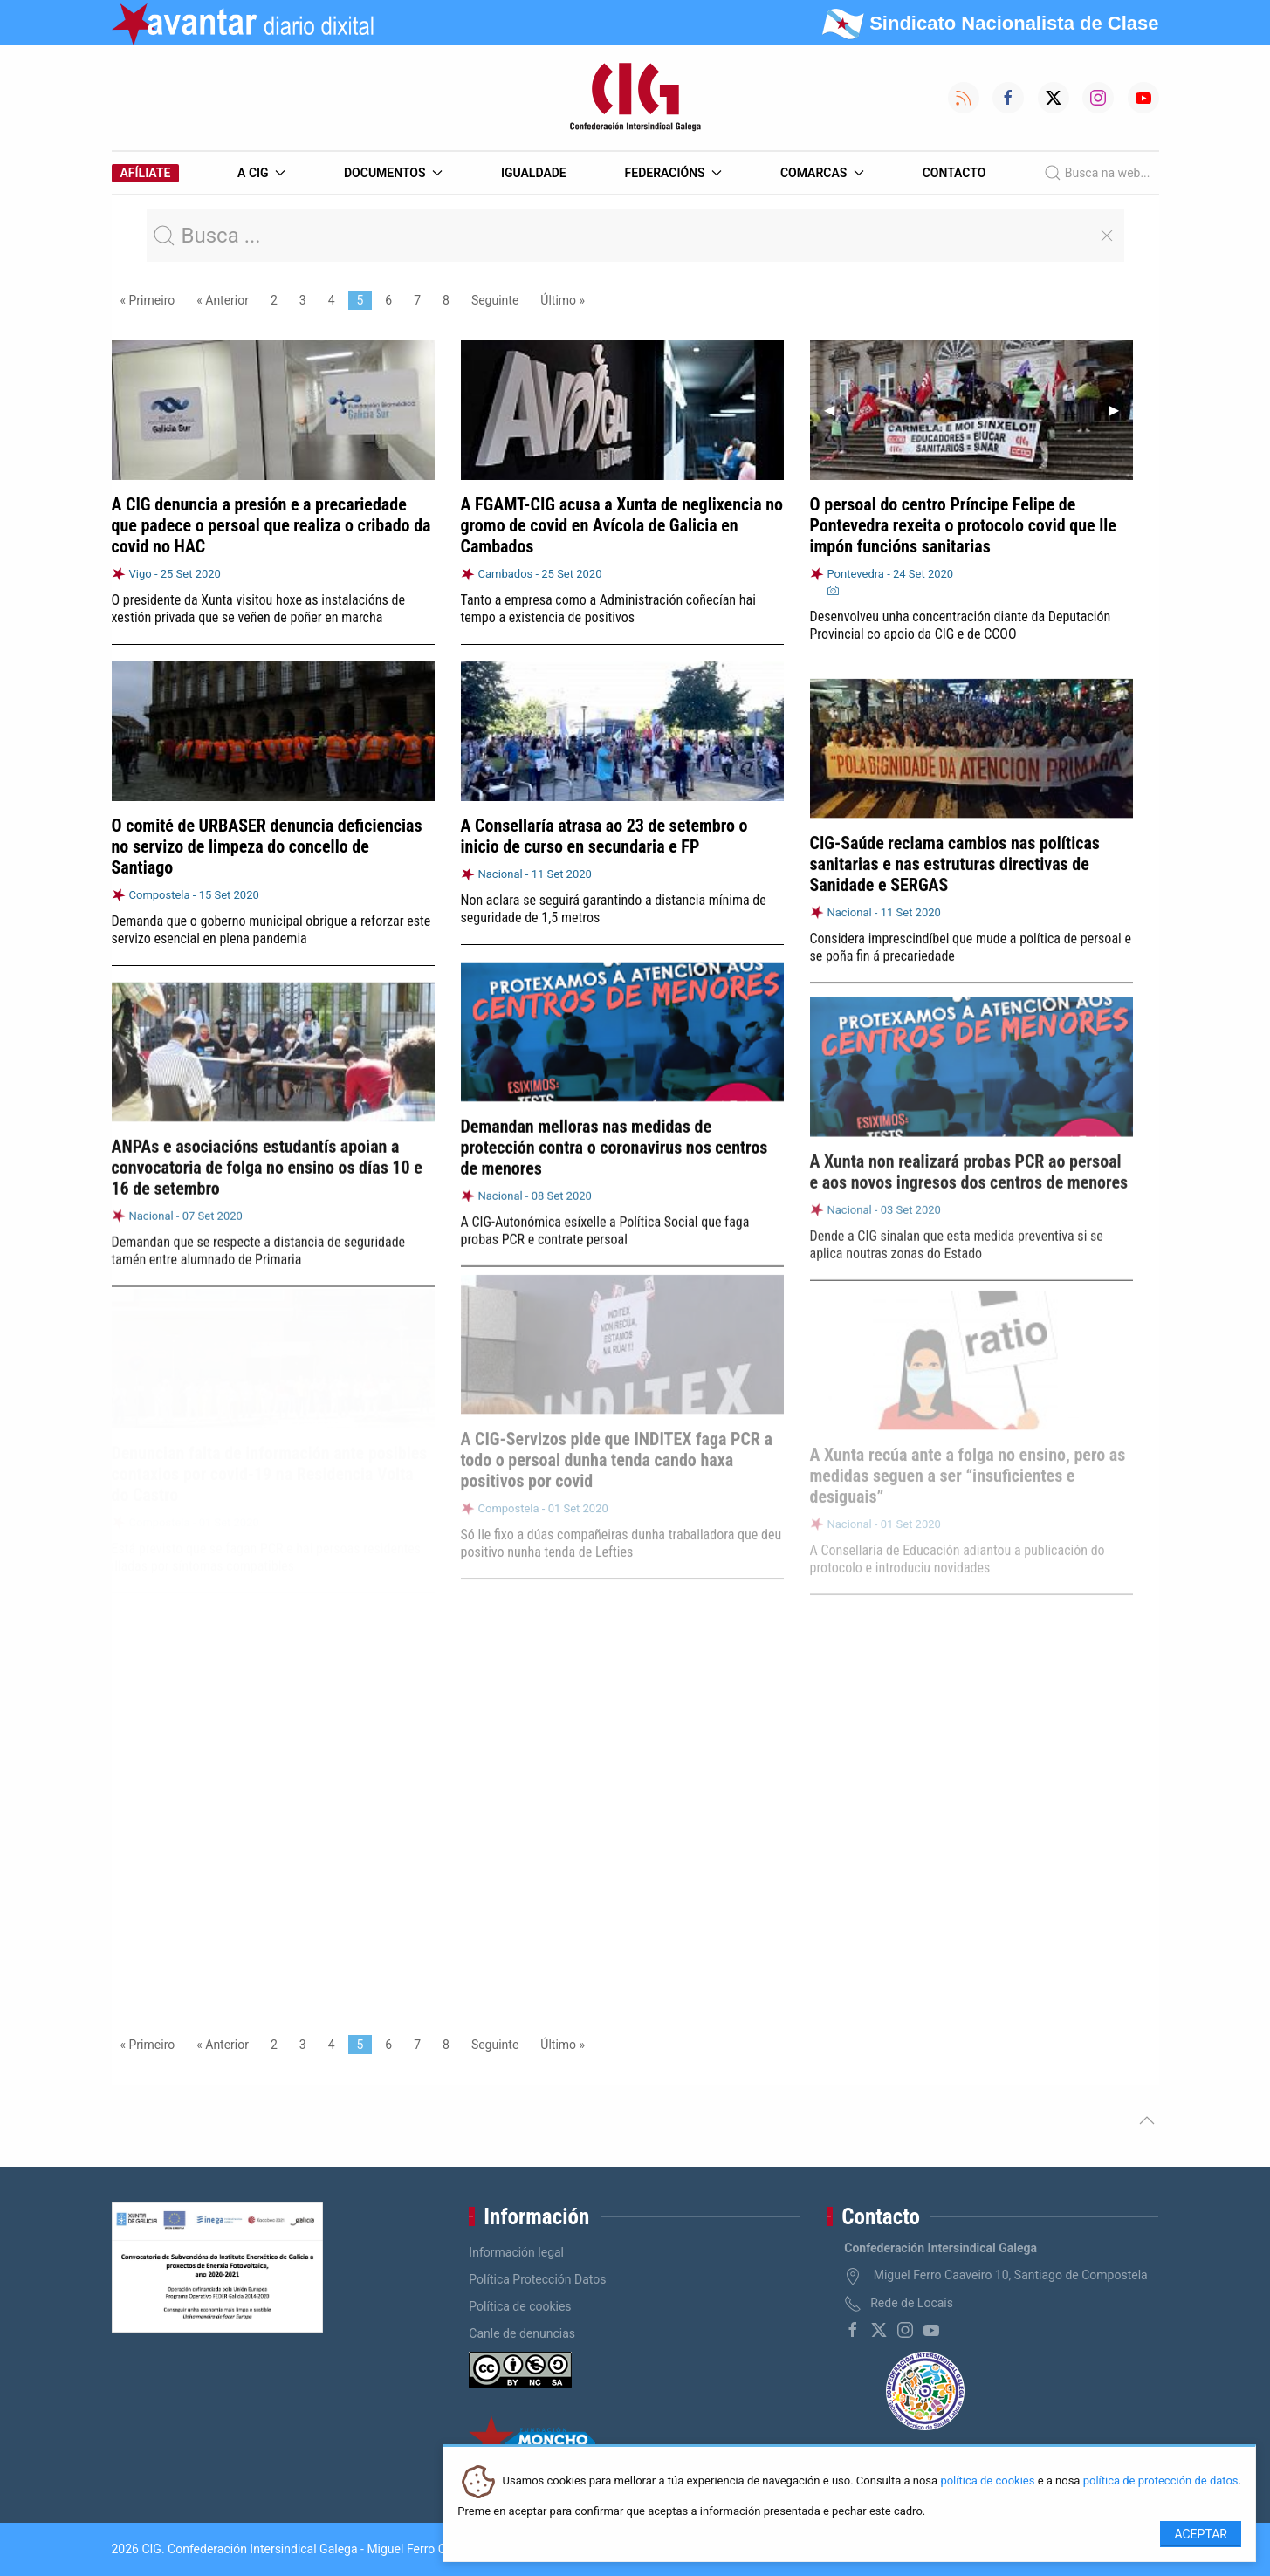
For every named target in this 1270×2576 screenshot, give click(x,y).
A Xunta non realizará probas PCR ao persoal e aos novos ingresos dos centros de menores (969, 1161)
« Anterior (222, 300)
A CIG (261, 173)
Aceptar (1200, 2534)
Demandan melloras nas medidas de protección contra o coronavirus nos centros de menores (614, 1142)
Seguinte (494, 300)
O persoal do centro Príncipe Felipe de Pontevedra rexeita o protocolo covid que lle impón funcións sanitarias (963, 525)
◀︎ (836, 409)
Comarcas (822, 173)
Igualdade (533, 173)
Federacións (674, 173)
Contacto (954, 173)
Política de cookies (520, 2306)
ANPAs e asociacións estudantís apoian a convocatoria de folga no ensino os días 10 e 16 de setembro (267, 1159)
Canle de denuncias (522, 2333)
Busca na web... (1097, 173)
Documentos (393, 173)
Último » (562, 300)
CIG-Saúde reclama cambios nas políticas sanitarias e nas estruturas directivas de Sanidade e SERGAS (955, 859)
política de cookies (987, 2481)
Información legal (516, 2252)
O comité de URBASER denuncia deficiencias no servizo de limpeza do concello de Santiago (267, 846)
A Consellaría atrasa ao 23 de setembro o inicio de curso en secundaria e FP (604, 835)
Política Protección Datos (537, 2279)
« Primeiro (147, 300)
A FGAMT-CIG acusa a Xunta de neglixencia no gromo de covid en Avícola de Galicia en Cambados (622, 525)
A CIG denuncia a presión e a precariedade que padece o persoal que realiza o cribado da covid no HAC (271, 525)
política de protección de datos (1161, 2481)
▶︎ (1121, 409)
